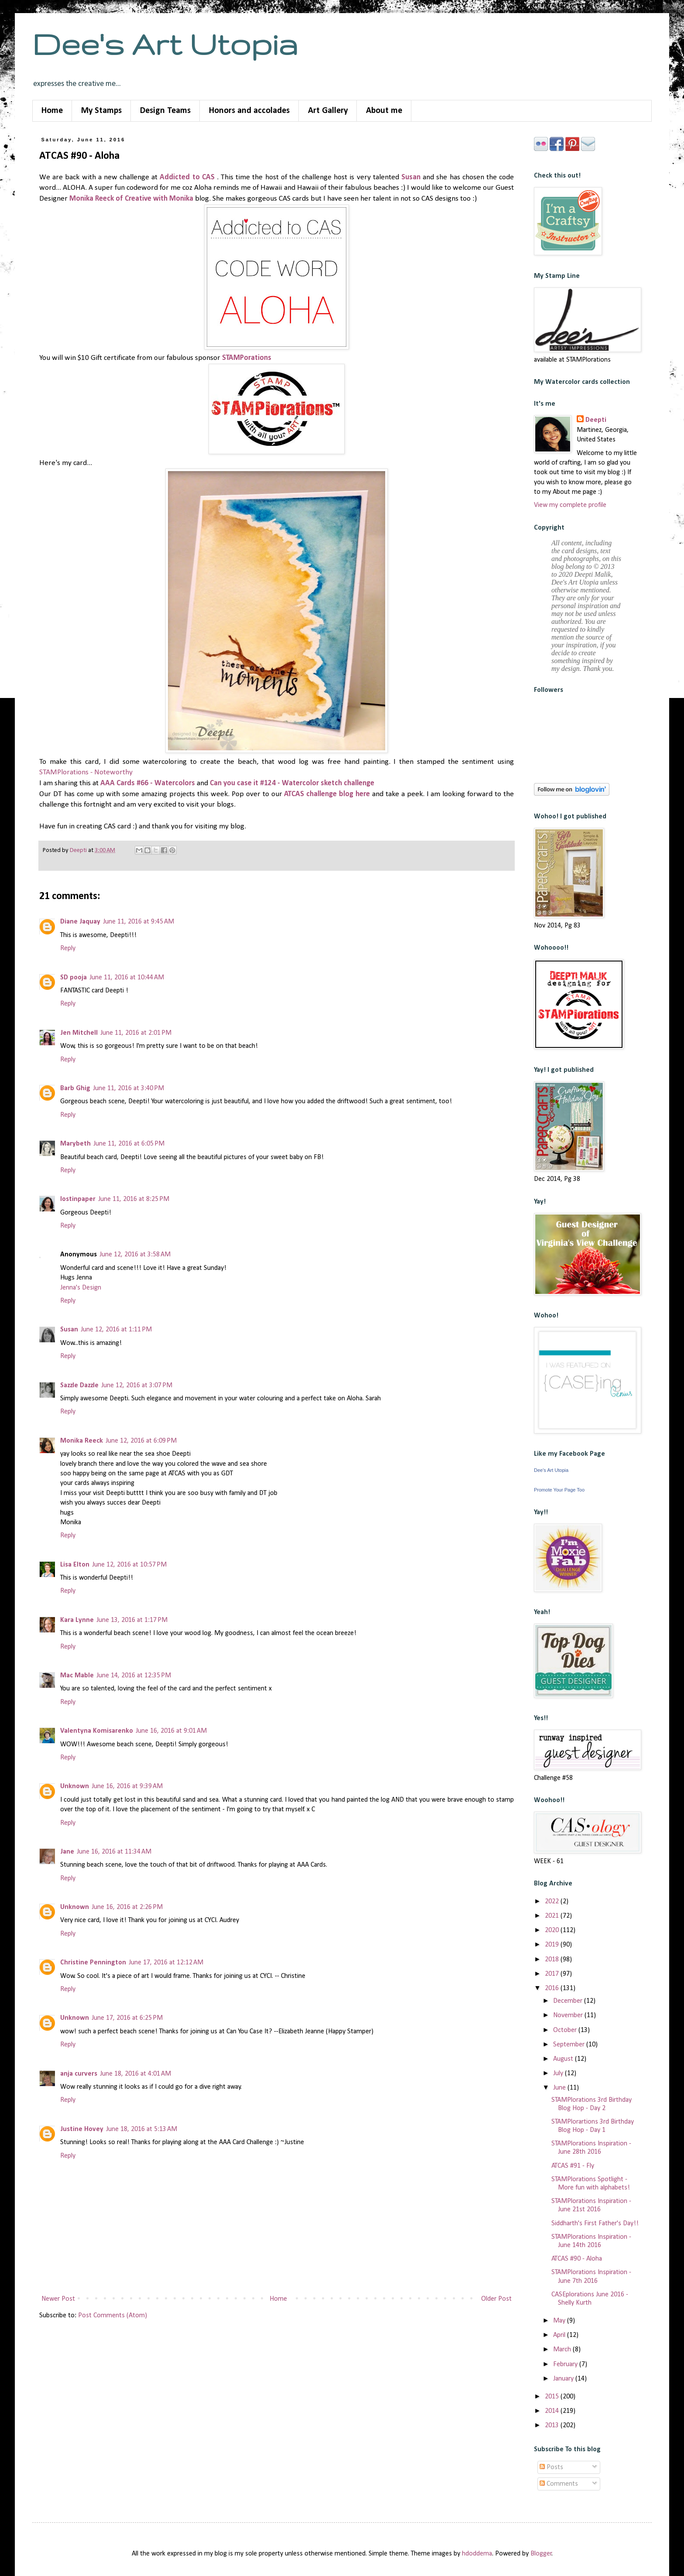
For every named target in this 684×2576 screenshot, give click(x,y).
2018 (553, 1959)
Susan (411, 177)
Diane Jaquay (80, 921)
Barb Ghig (75, 1088)
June (560, 2087)
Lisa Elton (74, 1564)
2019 (553, 1944)
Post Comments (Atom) (112, 2315)
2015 (553, 2396)
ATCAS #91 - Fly (572, 2165)
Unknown (74, 1786)
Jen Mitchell (79, 1033)
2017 (553, 1973)
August (564, 2059)
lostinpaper (78, 1199)
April (560, 2335)
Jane (67, 1851)
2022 (553, 1901)
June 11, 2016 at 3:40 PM (128, 1088)
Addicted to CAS (188, 177)
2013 (553, 2425)
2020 (553, 1930)
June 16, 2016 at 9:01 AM (171, 1731)
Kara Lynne (77, 1620)
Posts (551, 2467)
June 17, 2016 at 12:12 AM (166, 1962)
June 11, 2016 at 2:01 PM (135, 1033)
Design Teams (165, 110)
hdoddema (477, 2553)
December (568, 2001)
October (565, 2030)
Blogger (541, 2553)
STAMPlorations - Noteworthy (86, 772)
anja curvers (78, 2073)
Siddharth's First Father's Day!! (595, 2223)
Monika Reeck (81, 1440)
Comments (559, 2483)
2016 (553, 1988)
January (564, 2378)
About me (384, 110)
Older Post (496, 2298)
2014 (553, 2411)
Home (52, 110)
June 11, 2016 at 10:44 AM (126, 977)
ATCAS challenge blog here (328, 794)
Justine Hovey (81, 2129)
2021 (553, 1915)
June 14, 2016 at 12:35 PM (133, 1675)
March (563, 2349)
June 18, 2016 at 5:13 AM (141, 2129)
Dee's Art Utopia (165, 44)
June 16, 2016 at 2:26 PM (127, 1907)
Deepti (595, 420)
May (560, 2320)
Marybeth (75, 1143)
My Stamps (101, 110)
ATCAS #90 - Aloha (576, 2258)
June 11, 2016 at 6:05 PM (128, 1143)
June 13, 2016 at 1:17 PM (132, 1620)
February (566, 2364)
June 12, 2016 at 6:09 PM (141, 1440)
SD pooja (73, 977)
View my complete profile (570, 505)
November (569, 2015)
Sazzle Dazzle (79, 1385)
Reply (67, 948)
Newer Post (58, 2298)
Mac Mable (77, 1675)
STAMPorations (246, 358)
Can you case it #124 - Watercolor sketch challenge (292, 783)
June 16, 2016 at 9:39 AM (127, 1786)
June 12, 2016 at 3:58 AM (135, 1254)
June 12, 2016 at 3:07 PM (136, 1385)
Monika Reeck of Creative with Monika (131, 198)
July (559, 2073)
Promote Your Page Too (559, 1489)
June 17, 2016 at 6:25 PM (127, 2018)
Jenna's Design (80, 1287)
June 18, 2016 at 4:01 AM (135, 2073)
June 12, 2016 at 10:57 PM (129, 1564)
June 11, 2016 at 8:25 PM (133, 1199)
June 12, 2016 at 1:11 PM (116, 1329)
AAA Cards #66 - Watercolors (147, 783)
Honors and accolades (249, 110)
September (569, 2044)
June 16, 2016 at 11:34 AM (114, 1851)
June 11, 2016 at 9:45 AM (138, 921)
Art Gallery (328, 110)
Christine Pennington (93, 1962)
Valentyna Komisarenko (96, 1731)
